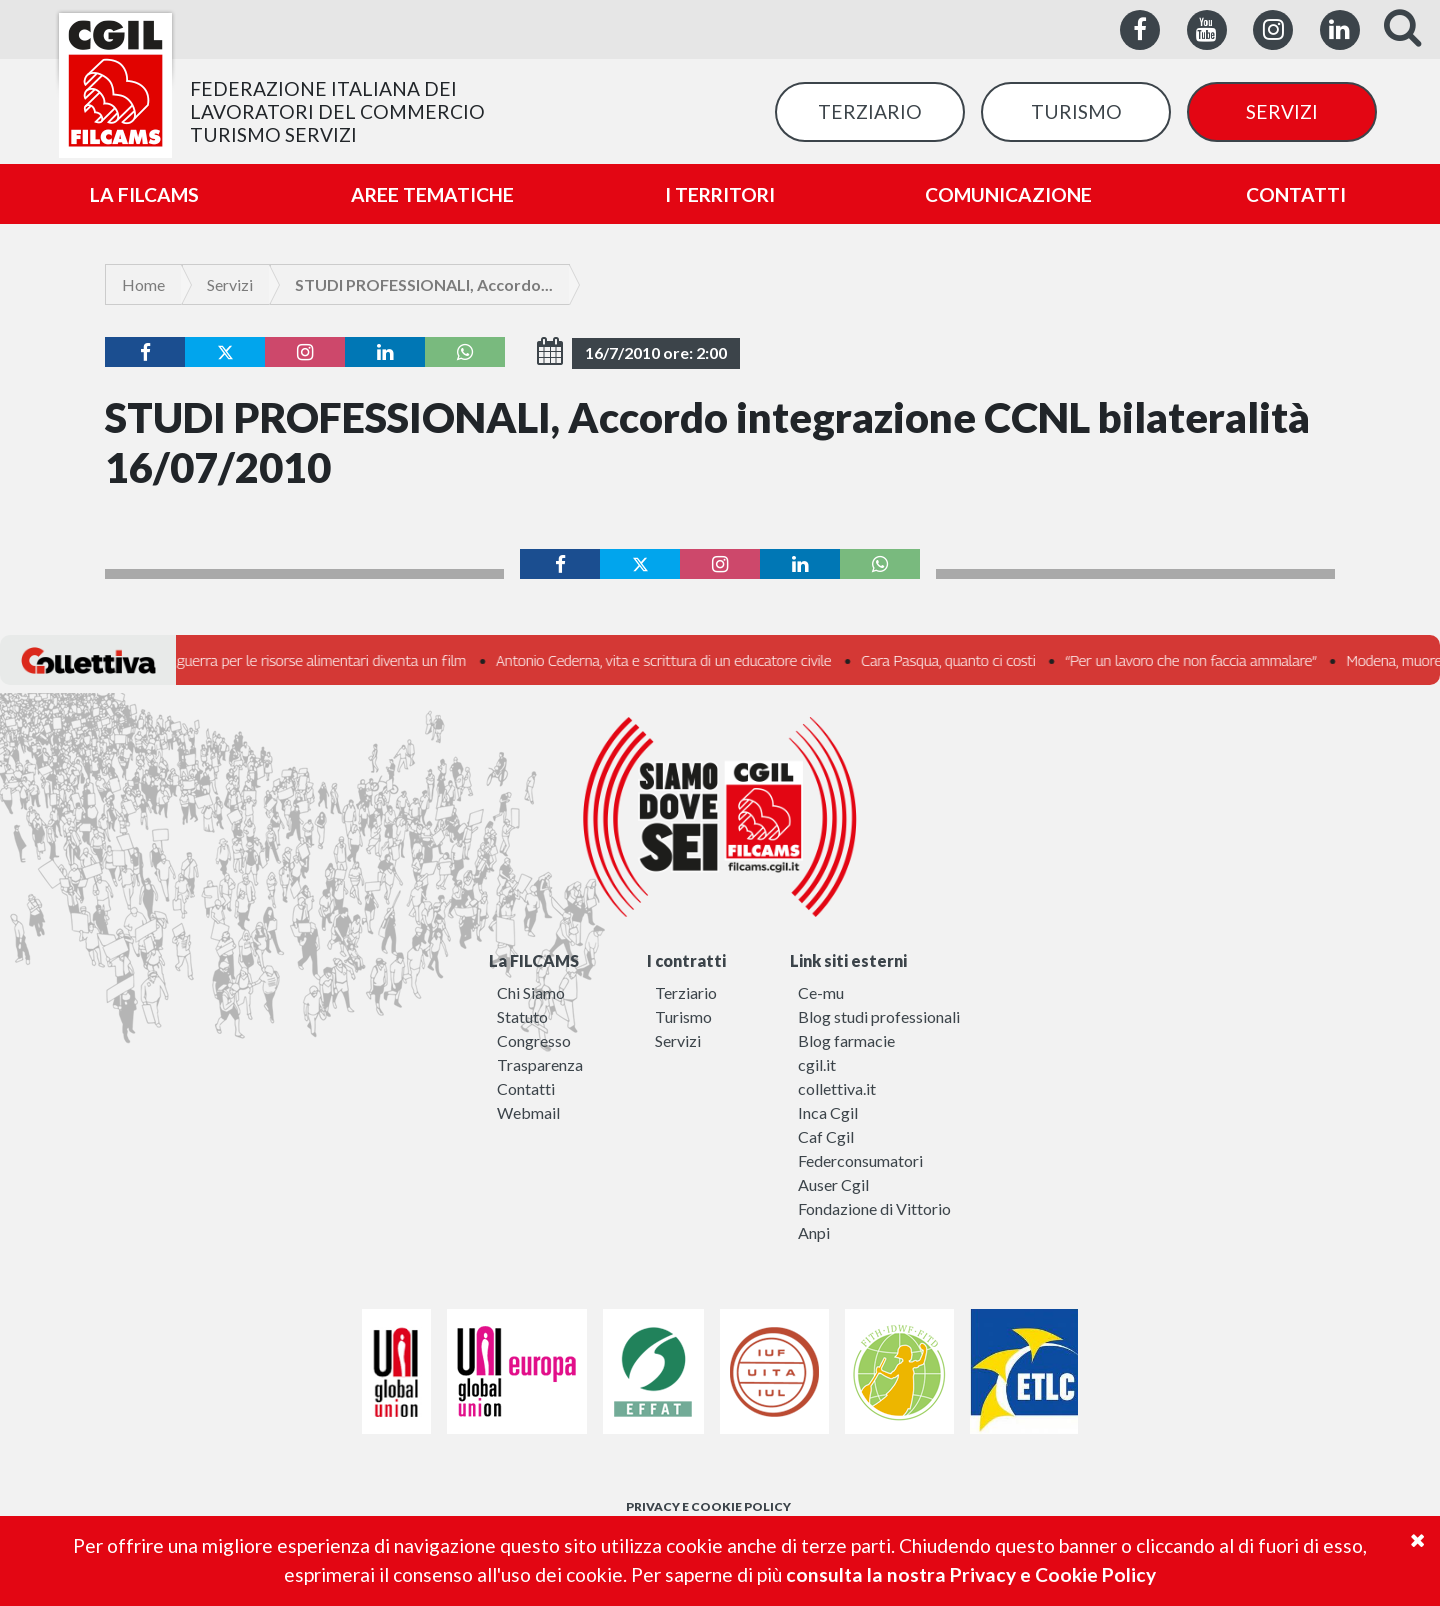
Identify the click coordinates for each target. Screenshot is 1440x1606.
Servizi (230, 284)
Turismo (683, 1016)
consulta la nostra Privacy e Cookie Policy (971, 1574)
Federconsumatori (860, 1160)
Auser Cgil (833, 1184)
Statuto (522, 1016)
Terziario (686, 992)
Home (143, 284)
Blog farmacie (846, 1040)
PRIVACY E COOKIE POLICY (708, 1506)
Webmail (528, 1112)
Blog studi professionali (879, 1016)
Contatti (526, 1088)
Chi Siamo (531, 992)
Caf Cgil (826, 1136)
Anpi (814, 1232)
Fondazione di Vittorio (874, 1208)
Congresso (534, 1040)
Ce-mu (821, 992)
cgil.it (817, 1064)
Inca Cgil (828, 1112)
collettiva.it (837, 1088)
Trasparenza (540, 1064)
